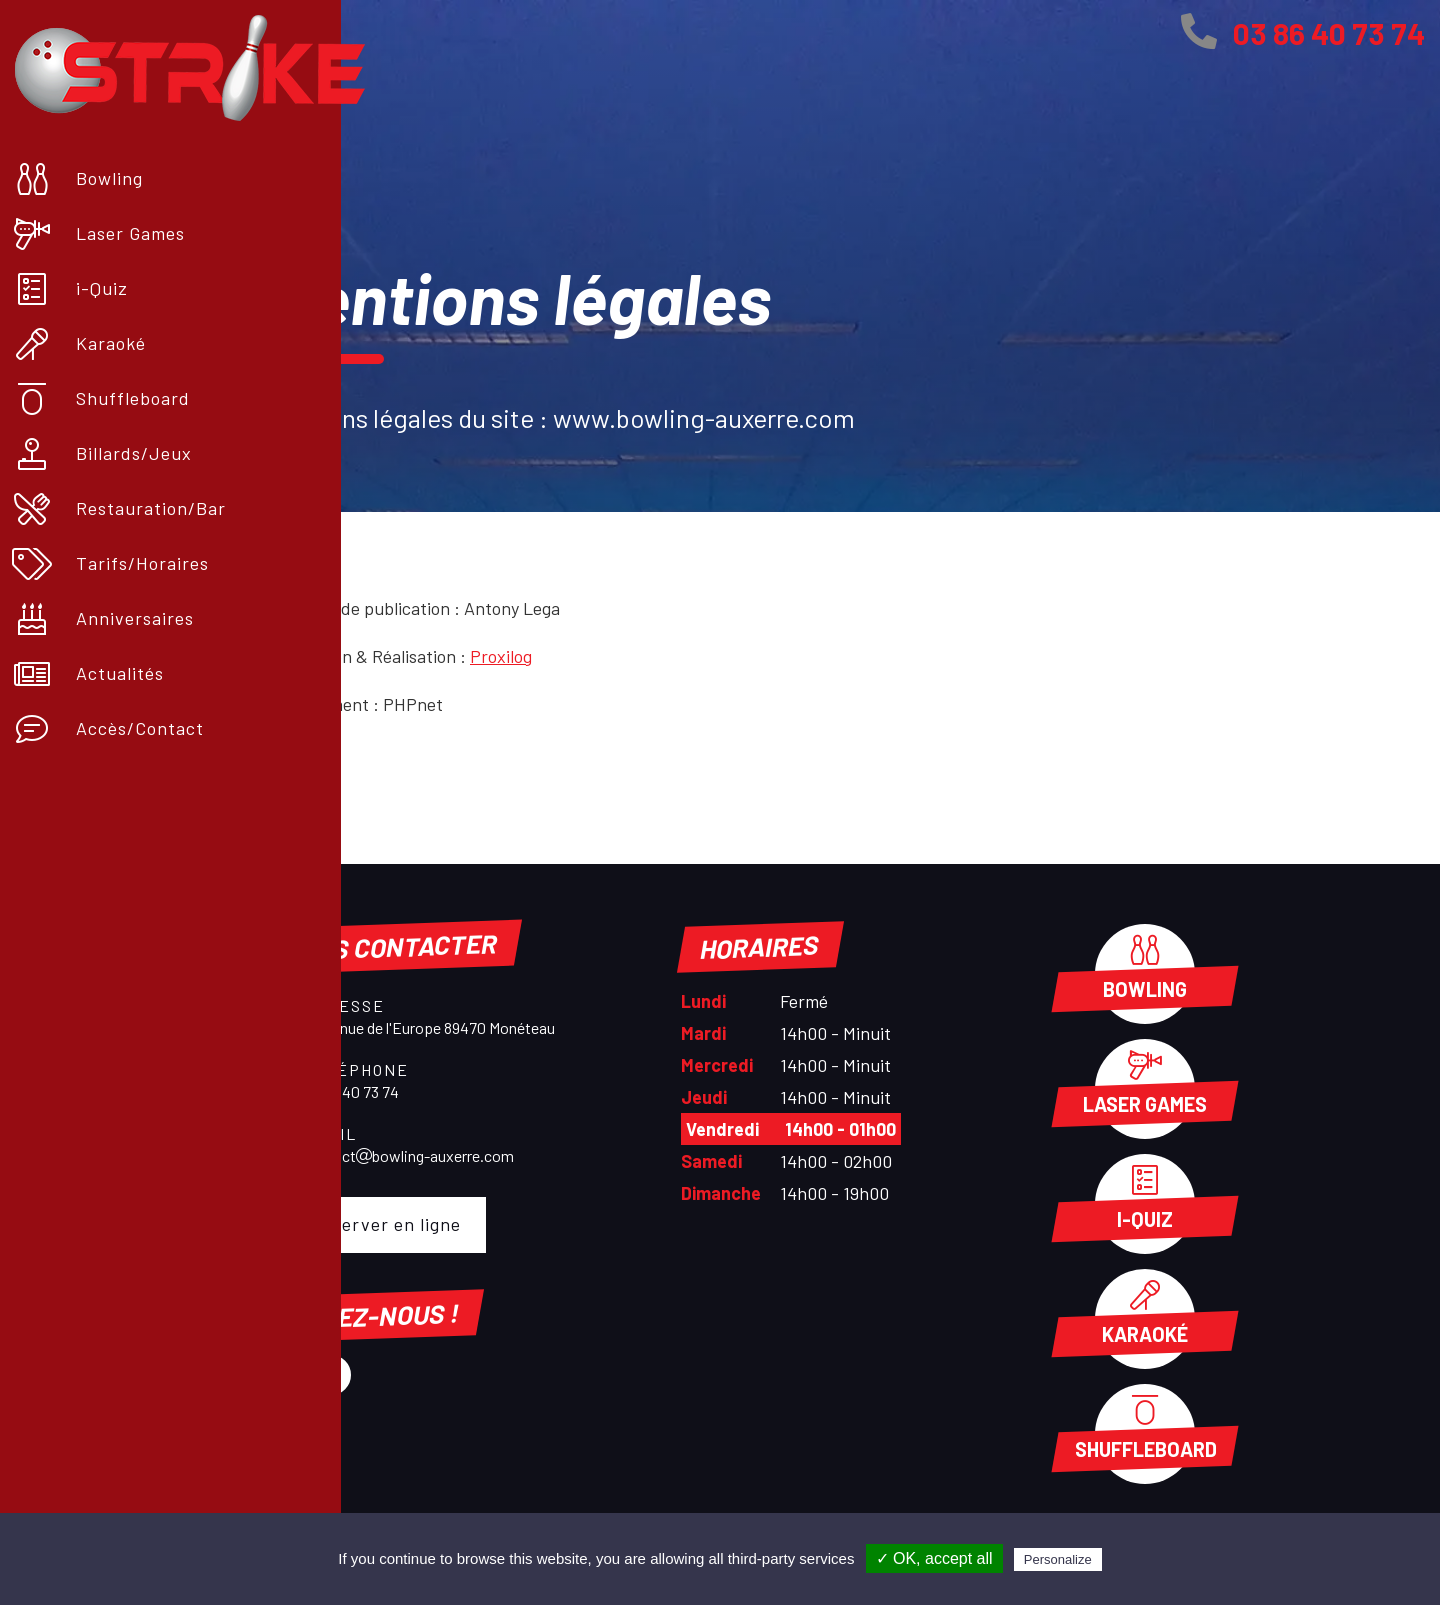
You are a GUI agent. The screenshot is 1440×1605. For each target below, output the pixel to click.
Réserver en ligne (375, 1224)
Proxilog (501, 656)
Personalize (1058, 1559)
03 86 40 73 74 (1303, 33)
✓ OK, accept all (934, 1558)
